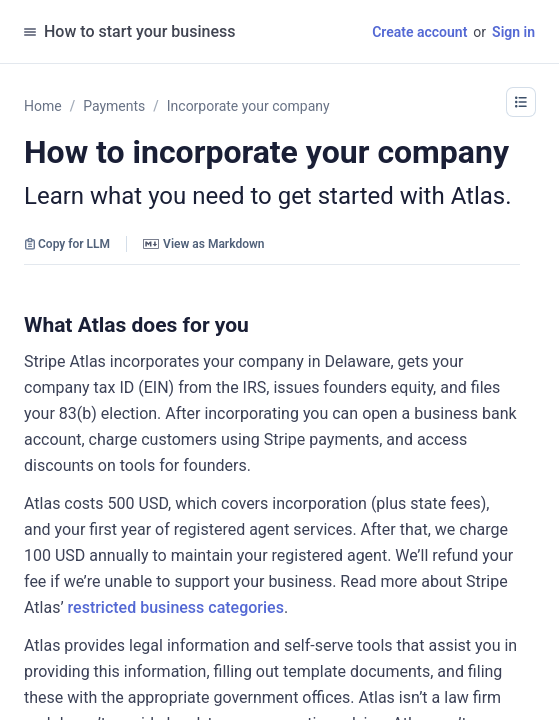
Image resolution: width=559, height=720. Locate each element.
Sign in (513, 32)
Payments (114, 106)
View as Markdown (203, 244)
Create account (419, 32)
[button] (521, 102)
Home (43, 106)
